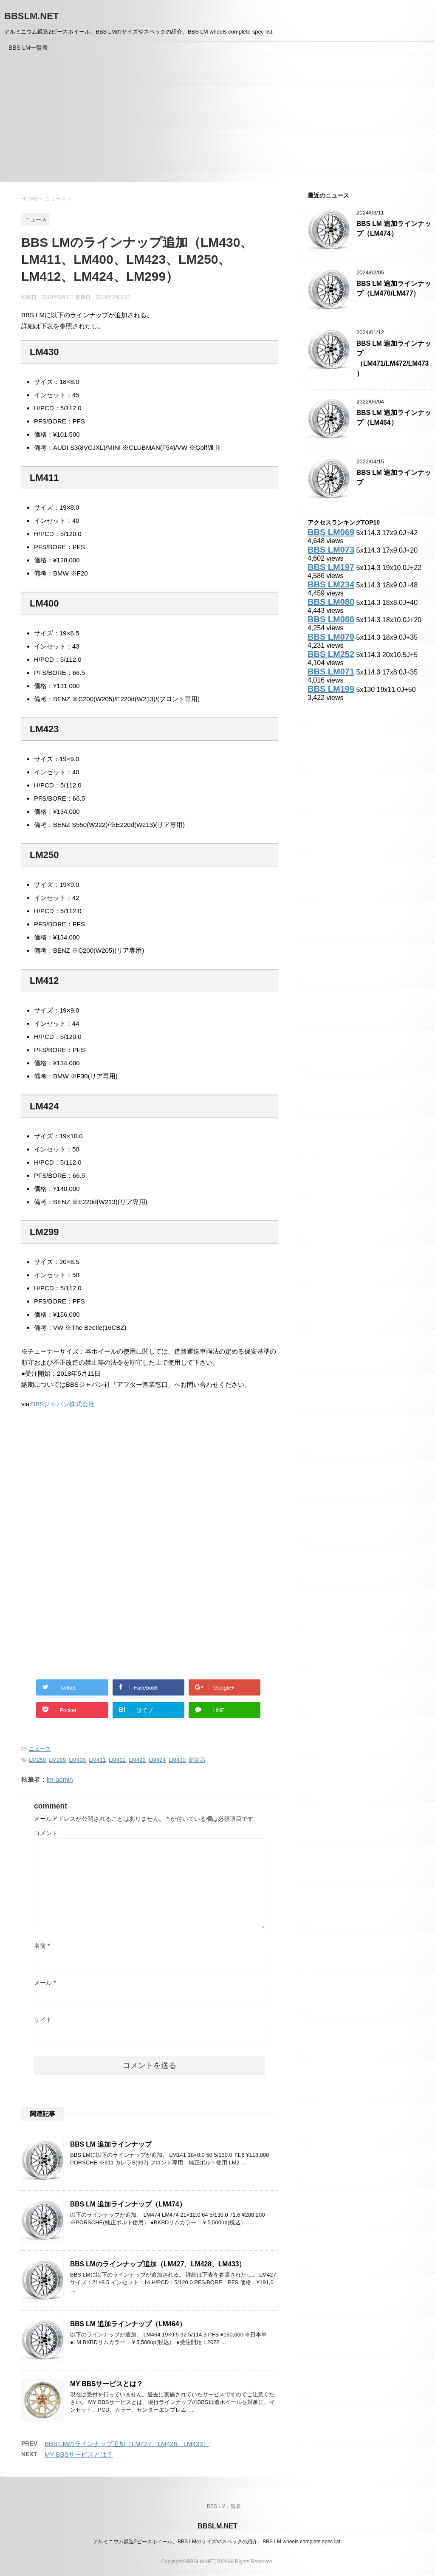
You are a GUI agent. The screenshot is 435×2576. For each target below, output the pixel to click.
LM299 (57, 1760)
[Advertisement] (217, 118)
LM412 (117, 1760)
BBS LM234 (331, 584)
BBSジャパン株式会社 (63, 1404)
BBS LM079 (331, 636)
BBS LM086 (331, 619)
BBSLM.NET (31, 16)
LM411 (97, 1760)
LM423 (137, 1760)
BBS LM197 (331, 567)
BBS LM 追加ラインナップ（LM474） (128, 2204)
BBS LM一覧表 (28, 47)
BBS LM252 (331, 654)
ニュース (40, 1749)
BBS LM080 (331, 602)
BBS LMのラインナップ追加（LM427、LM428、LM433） (158, 2264)
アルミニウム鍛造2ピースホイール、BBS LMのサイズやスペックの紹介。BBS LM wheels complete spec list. (217, 2542)
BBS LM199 (331, 689)
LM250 (37, 1760)
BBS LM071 (331, 671)
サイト (43, 2019)
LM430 (177, 1760)
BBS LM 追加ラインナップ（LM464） (128, 2324)
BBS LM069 (331, 532)
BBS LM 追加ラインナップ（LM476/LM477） (393, 288)
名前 (42, 1945)
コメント (46, 1833)
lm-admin (60, 1779)
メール (45, 1982)
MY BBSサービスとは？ (106, 2383)
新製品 (197, 1760)
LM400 (77, 1760)
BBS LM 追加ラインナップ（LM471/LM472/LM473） (393, 358)
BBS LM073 (331, 549)
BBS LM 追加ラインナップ (111, 2144)
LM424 (157, 1760)
